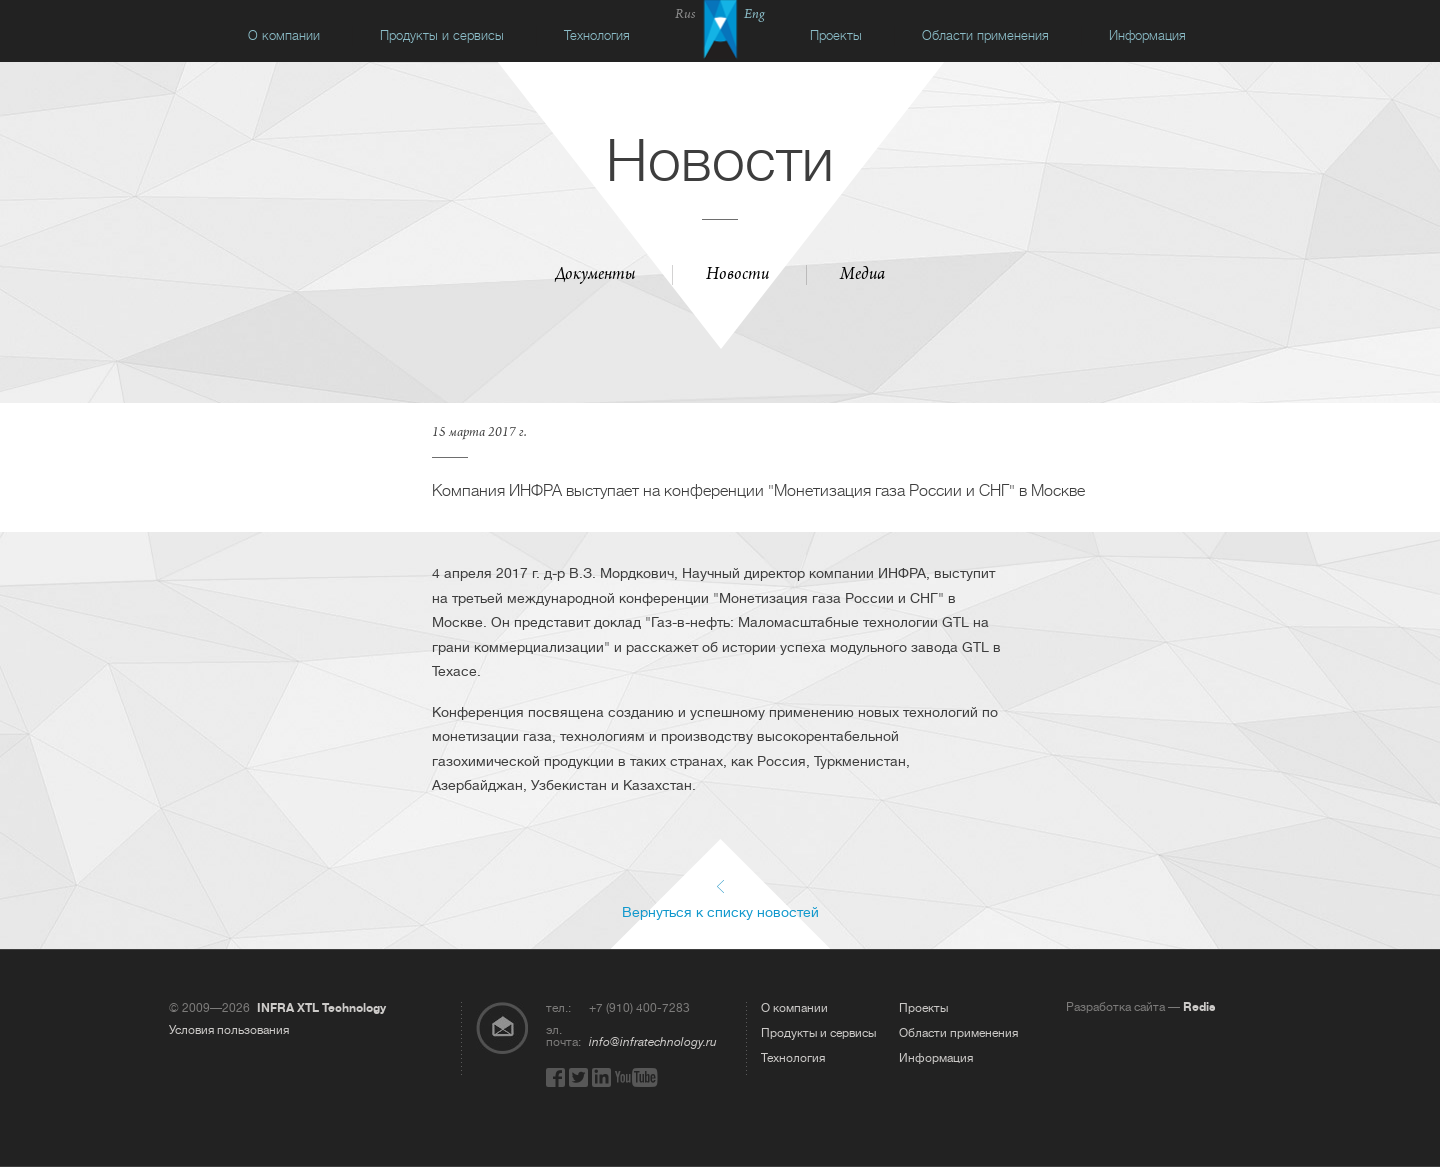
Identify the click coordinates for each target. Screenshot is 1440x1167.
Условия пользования (229, 1030)
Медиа (862, 276)
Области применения (985, 35)
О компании (284, 35)
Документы (595, 276)
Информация (1147, 35)
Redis (1199, 1007)
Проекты (836, 35)
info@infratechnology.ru (653, 1042)
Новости (737, 276)
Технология (597, 35)
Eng (754, 15)
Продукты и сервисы (442, 35)
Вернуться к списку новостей (720, 911)
